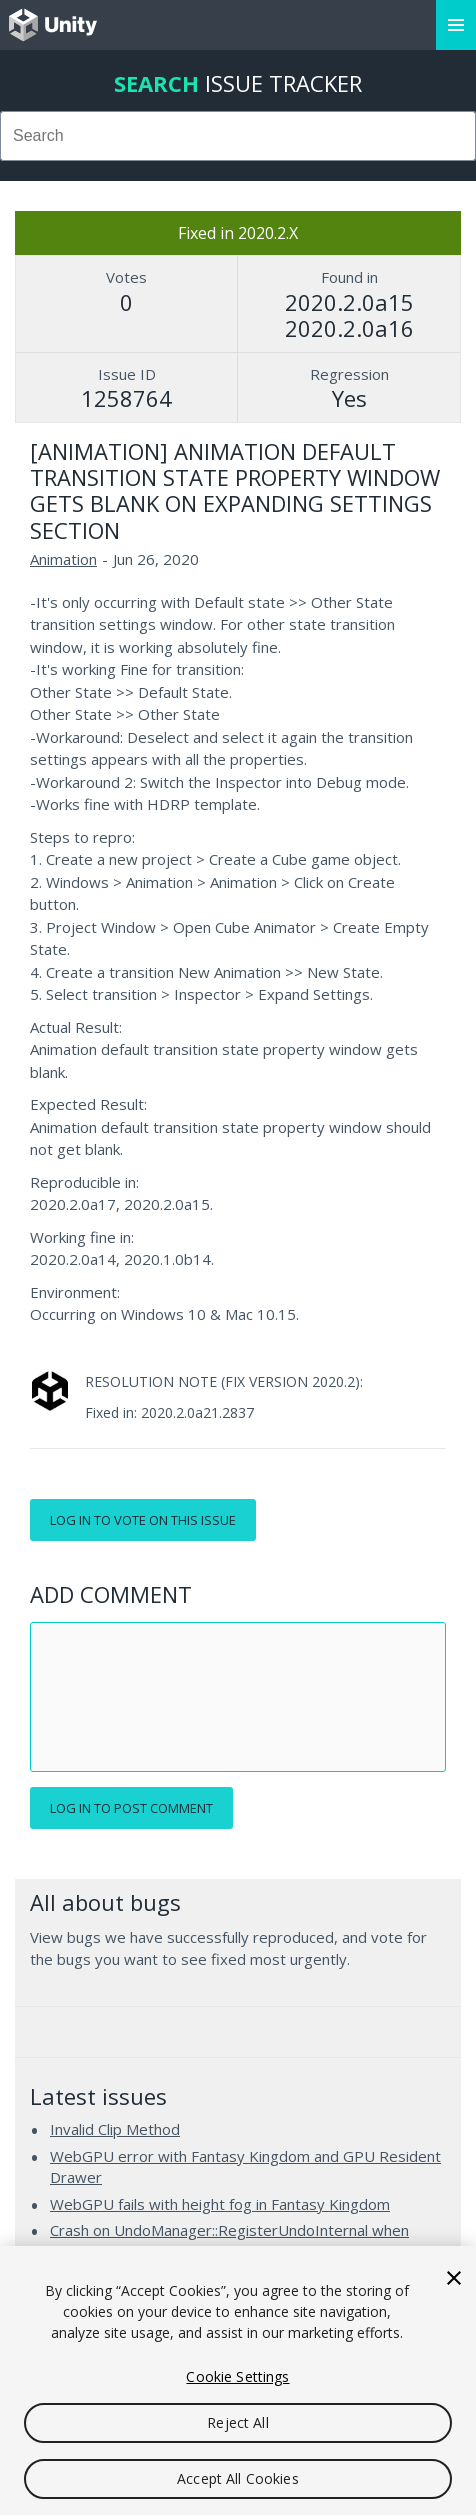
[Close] (454, 2278)
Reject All (237, 2422)
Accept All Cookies (238, 2478)
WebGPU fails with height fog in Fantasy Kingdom (220, 2204)
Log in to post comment (131, 1808)
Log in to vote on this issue (143, 1520)
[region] (238, 2380)
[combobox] (238, 136)
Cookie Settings (237, 2376)
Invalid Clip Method (115, 2129)
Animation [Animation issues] (63, 559)
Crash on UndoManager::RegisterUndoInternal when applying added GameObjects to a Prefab (229, 2241)
